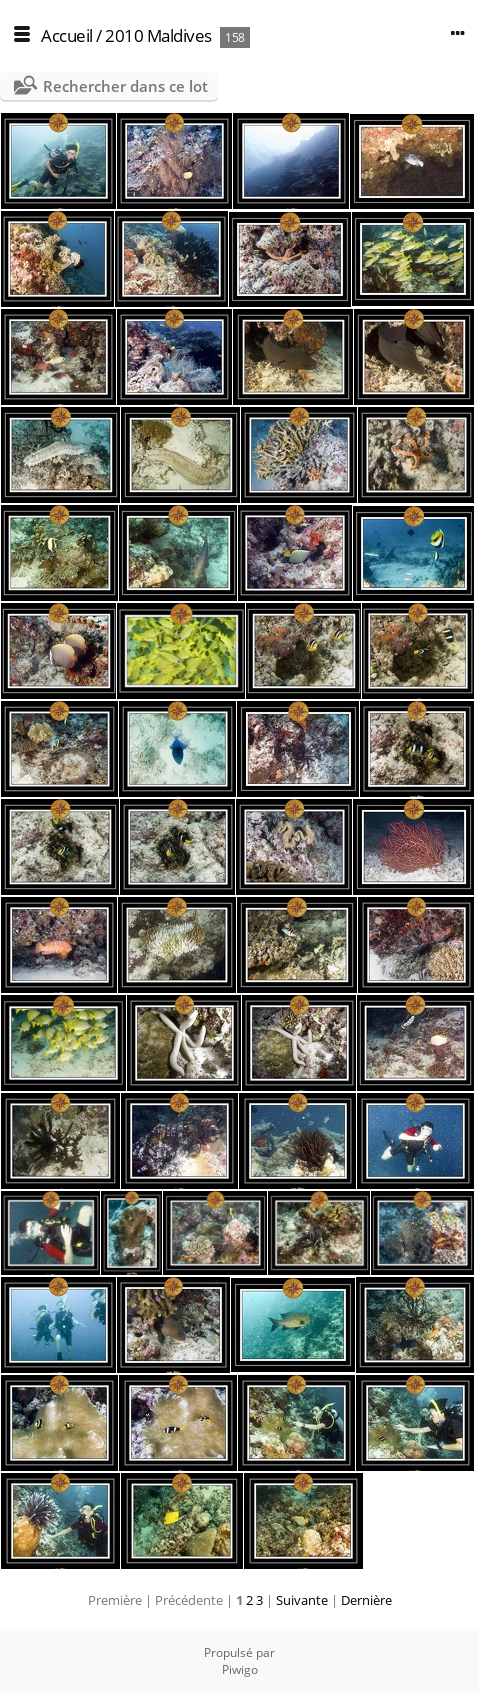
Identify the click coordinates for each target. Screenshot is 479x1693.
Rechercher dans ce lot (125, 86)
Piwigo (240, 1669)
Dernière (366, 1600)
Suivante (302, 1600)
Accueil (67, 35)
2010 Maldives (158, 35)
